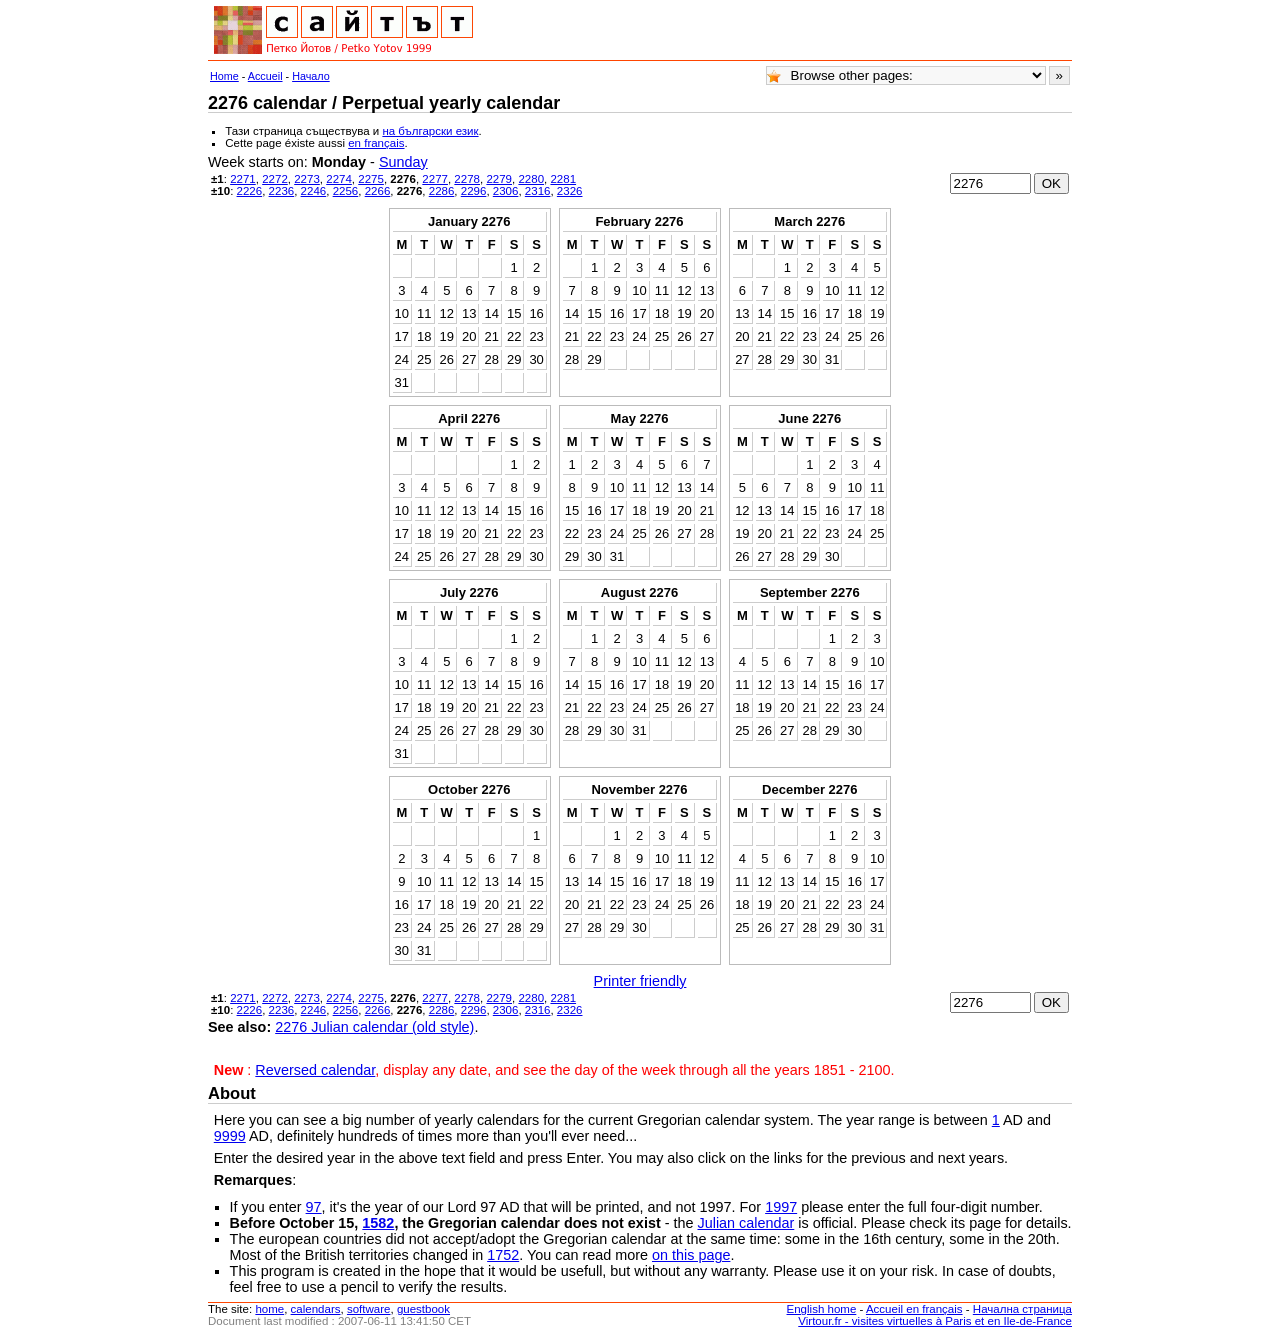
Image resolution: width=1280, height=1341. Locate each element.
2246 (314, 191)
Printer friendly (640, 981)
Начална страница (1022, 1309)
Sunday (403, 162)
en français (376, 143)
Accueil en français (914, 1309)
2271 (243, 179)
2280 (531, 179)
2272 (275, 179)
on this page (691, 1255)
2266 (378, 191)
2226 (250, 191)
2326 (570, 191)
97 (314, 1207)
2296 (474, 191)
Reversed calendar (315, 1070)
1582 (378, 1223)
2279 (499, 179)
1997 (781, 1207)
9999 (230, 1136)
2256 (346, 191)
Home (224, 76)
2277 (435, 179)
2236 (282, 191)
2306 (506, 191)
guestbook (423, 1309)
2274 (339, 179)
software (369, 1309)
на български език (430, 131)
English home (822, 1309)
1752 (503, 1255)
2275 (371, 179)
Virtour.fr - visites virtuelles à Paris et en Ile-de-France (935, 1321)
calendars (316, 1309)
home (269, 1309)
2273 (307, 179)
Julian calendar (745, 1223)
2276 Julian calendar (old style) (374, 1027)
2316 (538, 191)
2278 (467, 179)
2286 (442, 191)
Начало (311, 76)
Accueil (265, 76)
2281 (563, 179)
